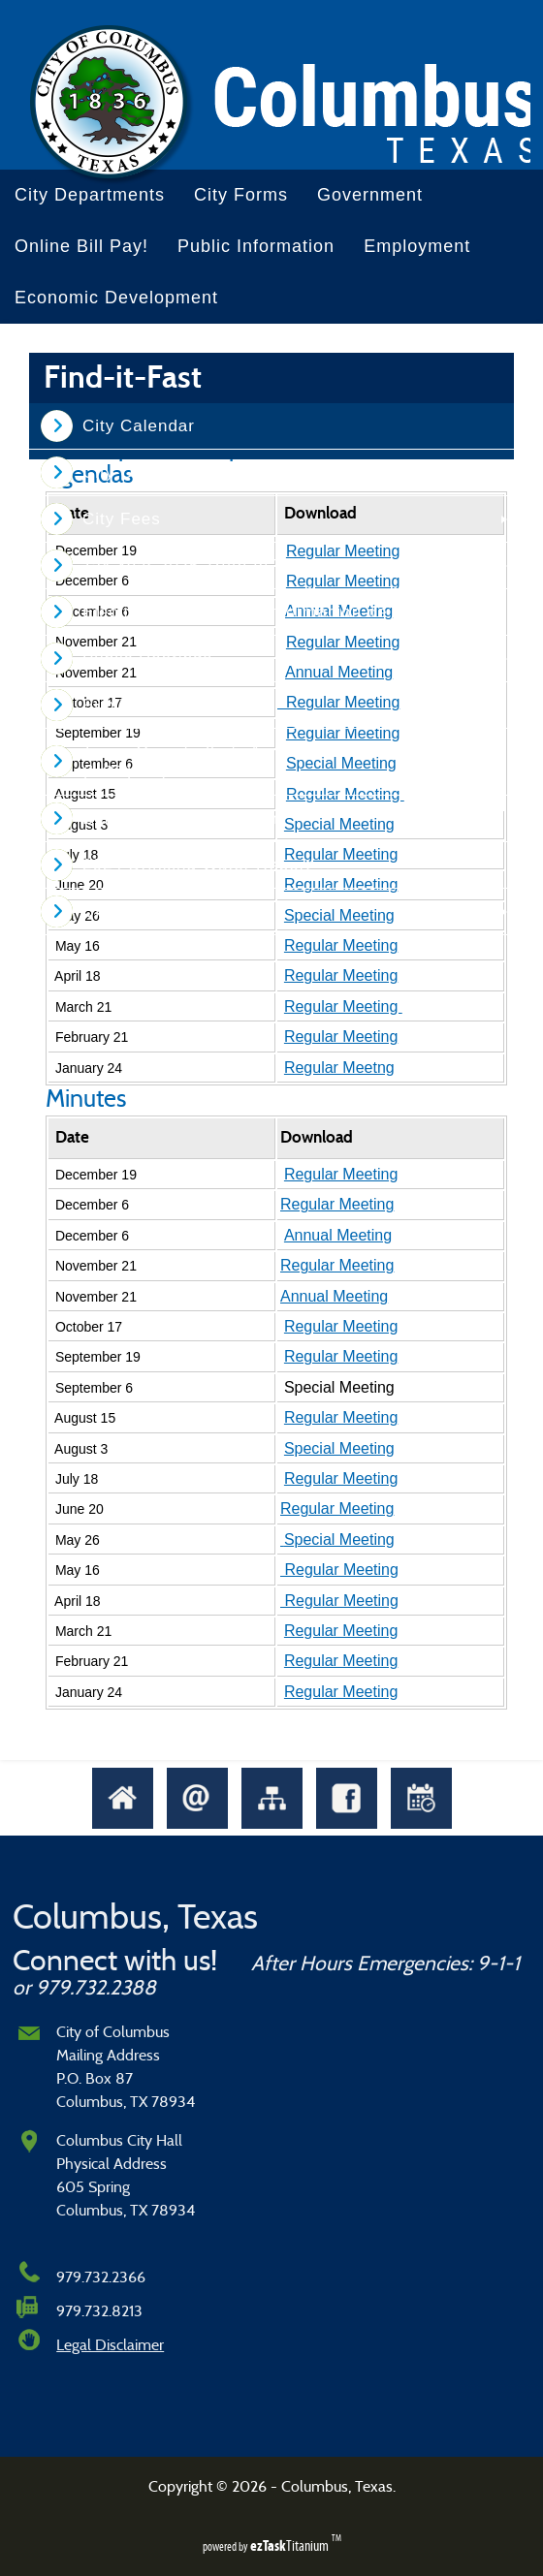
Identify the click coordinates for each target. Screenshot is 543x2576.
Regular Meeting (341, 945)
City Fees (121, 519)
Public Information (256, 246)
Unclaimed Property (163, 911)
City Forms (241, 194)
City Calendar (138, 426)
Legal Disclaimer (110, 2345)
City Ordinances (148, 472)
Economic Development (116, 297)
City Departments (90, 194)
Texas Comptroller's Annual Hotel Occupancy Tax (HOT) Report (284, 761)
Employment (417, 246)
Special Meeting (339, 1448)
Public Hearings (147, 658)
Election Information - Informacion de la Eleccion (283, 612)
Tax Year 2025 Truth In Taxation (212, 565)
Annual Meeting (338, 1235)
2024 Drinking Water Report (196, 865)
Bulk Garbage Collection (182, 818)
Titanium (291, 2545)
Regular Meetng (339, 1067)
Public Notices (141, 705)
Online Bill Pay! (81, 246)
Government (370, 194)
